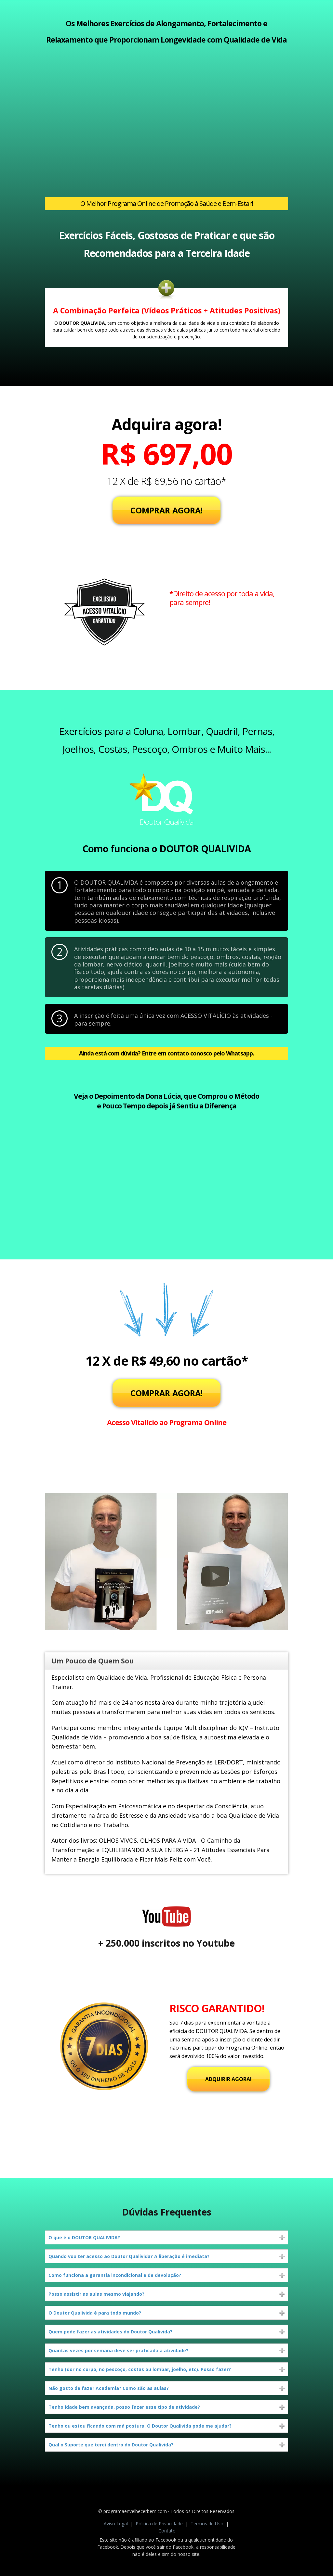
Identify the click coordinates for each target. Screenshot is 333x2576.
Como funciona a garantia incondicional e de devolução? (114, 2275)
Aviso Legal (116, 2523)
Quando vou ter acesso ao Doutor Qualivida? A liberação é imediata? (128, 2256)
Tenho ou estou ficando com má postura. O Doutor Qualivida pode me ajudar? (140, 2426)
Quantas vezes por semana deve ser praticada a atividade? (118, 2350)
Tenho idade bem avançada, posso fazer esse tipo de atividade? (124, 2407)
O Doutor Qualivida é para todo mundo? (94, 2313)
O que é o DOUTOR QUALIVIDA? (84, 2237)
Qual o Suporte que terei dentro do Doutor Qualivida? (110, 2445)
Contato (167, 2531)
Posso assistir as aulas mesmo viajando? (96, 2294)
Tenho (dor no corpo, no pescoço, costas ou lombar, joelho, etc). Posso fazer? (139, 2369)
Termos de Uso (207, 2523)
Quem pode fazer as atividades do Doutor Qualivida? (110, 2332)
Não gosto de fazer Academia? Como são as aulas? (108, 2388)
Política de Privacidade (159, 2523)
